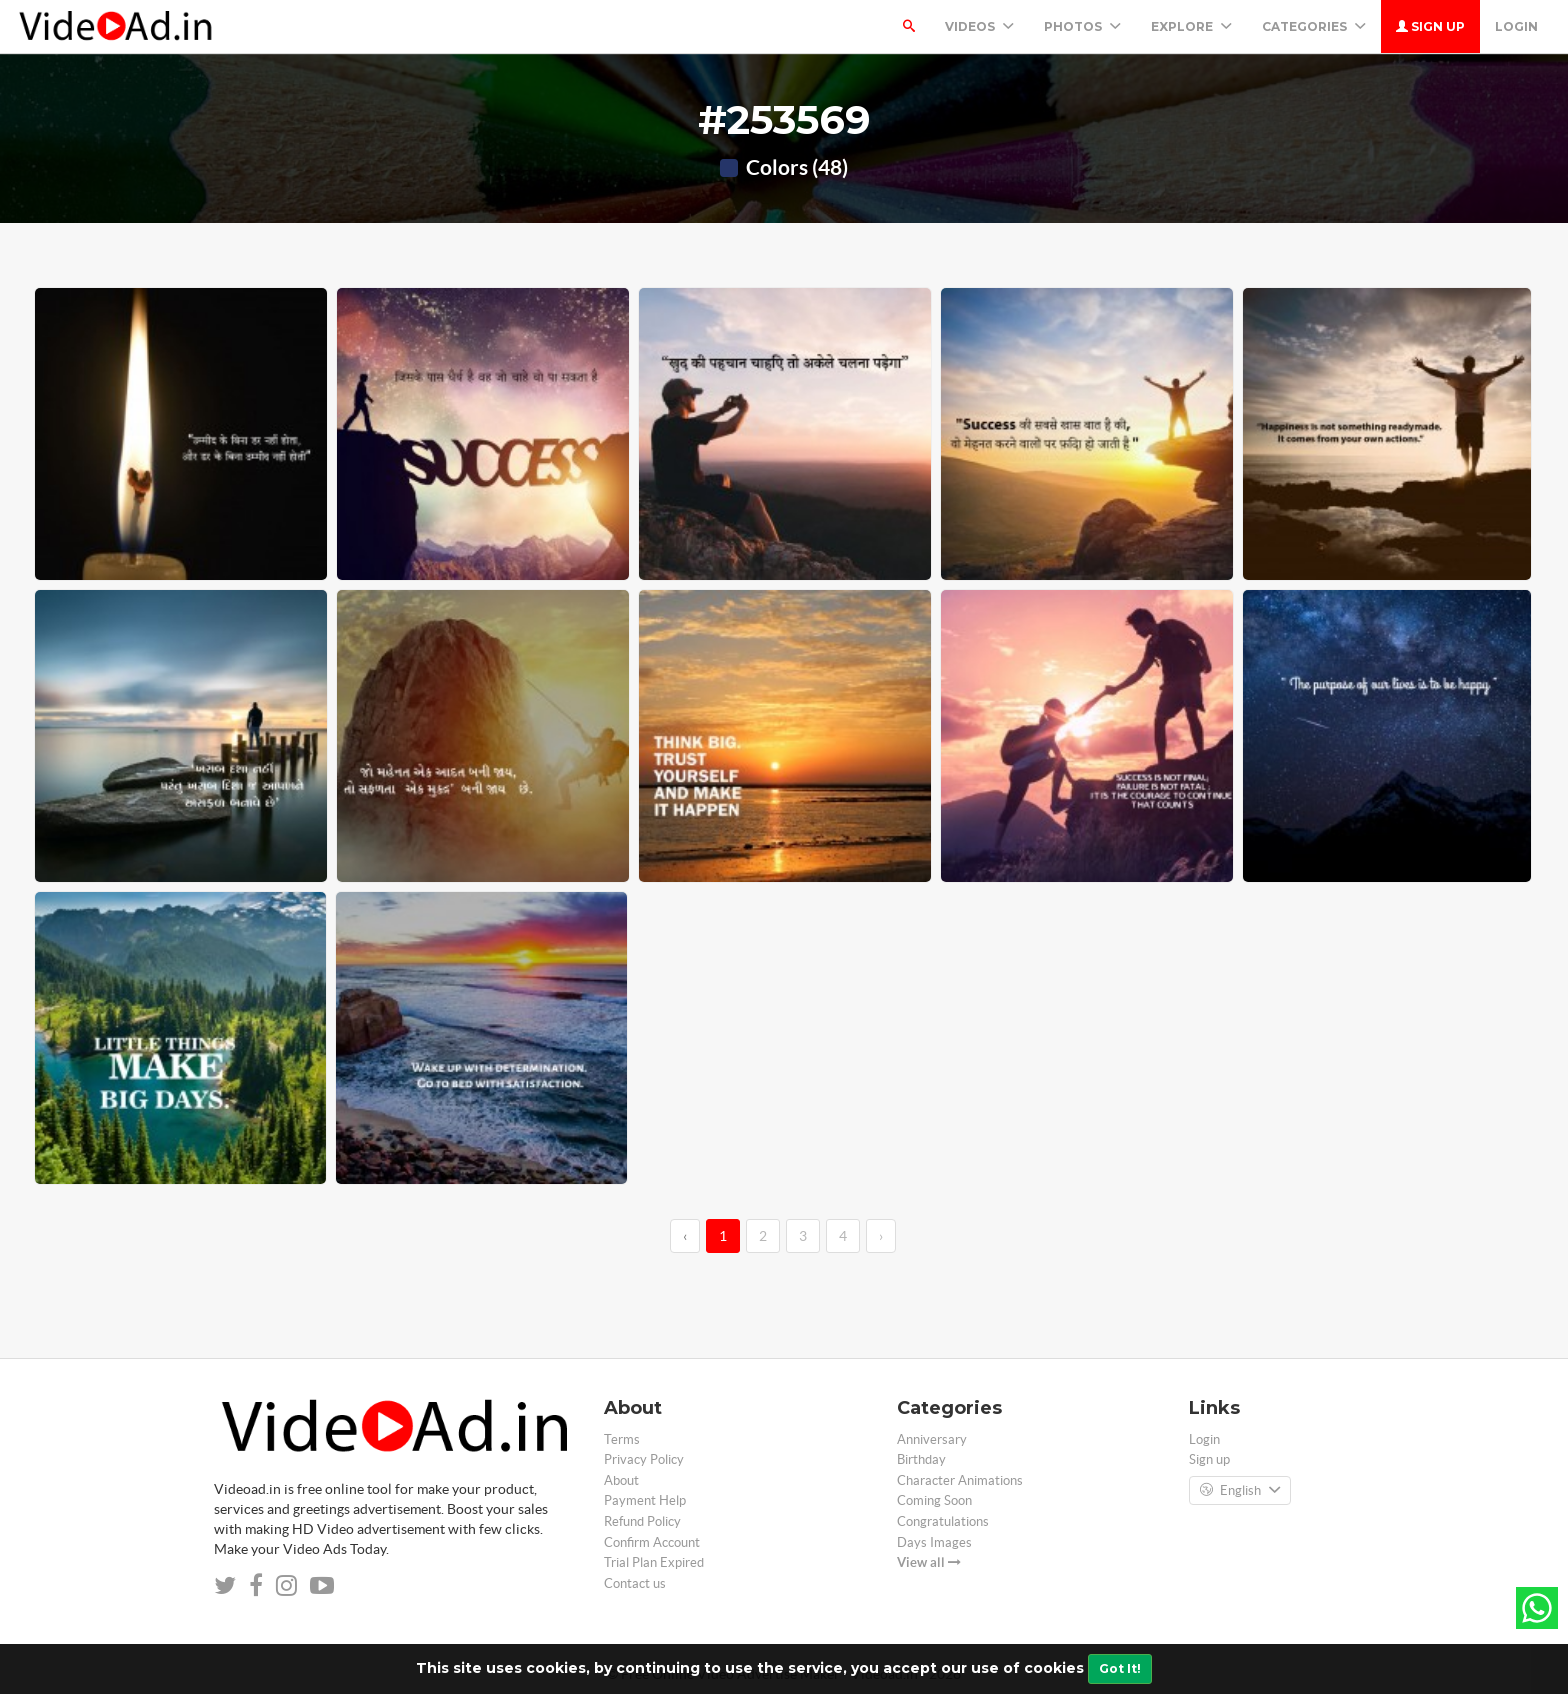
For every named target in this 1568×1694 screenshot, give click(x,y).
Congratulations (943, 1521)
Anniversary (932, 1439)
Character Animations (960, 1480)
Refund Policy (642, 1521)
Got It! (1120, 1668)
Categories (1314, 26)
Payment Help (645, 1500)
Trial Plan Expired (654, 1562)
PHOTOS (1082, 26)
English (1240, 1491)
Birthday (921, 1459)
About (621, 1480)
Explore (1191, 26)
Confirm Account (652, 1542)
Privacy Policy (644, 1459)
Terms (622, 1439)
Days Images (934, 1542)
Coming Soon (934, 1500)
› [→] (881, 1236)
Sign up (1430, 26)
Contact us (635, 1583)
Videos (979, 26)
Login (1516, 26)
